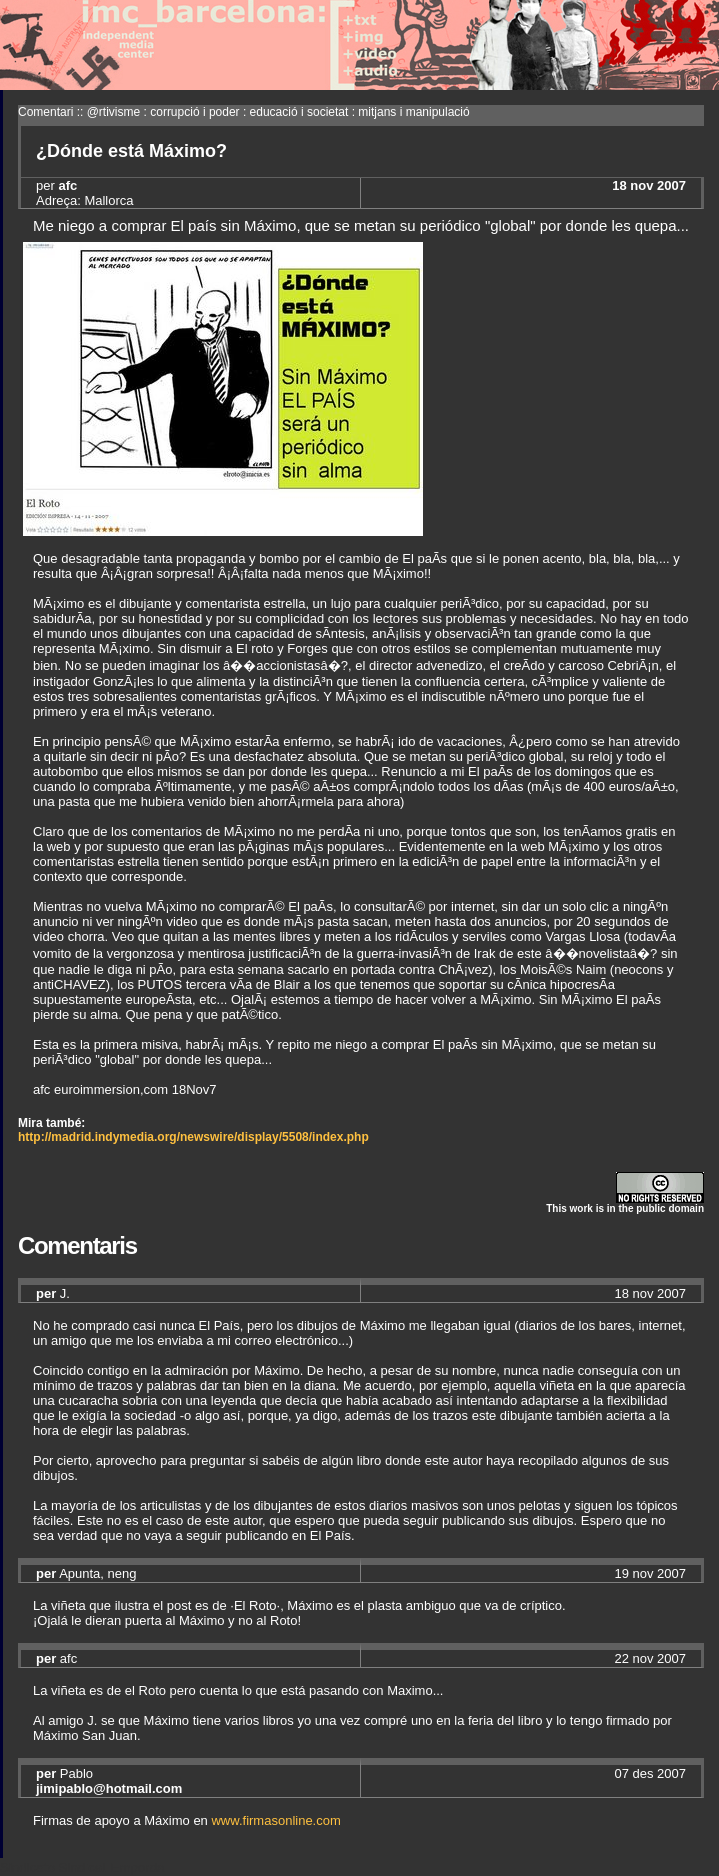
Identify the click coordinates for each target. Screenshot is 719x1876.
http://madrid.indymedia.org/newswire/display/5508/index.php (193, 1137)
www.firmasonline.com (275, 1820)
